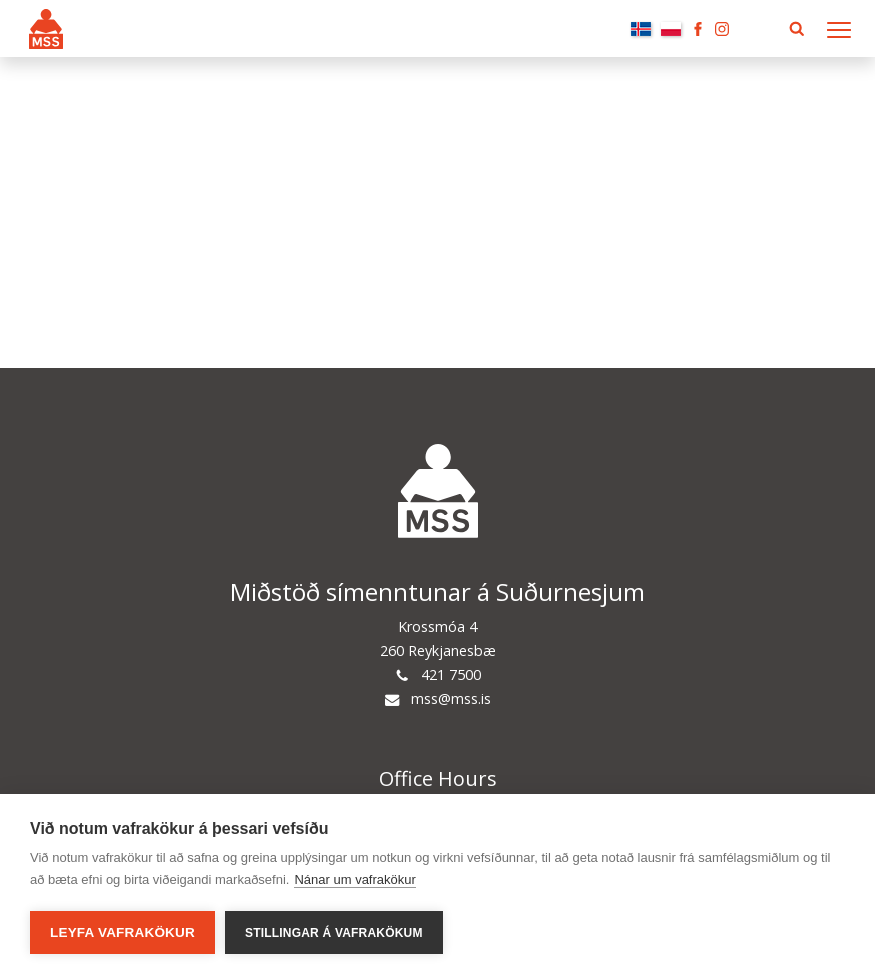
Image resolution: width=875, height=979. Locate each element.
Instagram (722, 29)
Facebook (698, 29)
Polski (671, 29)
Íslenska (641, 29)
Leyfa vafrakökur (122, 932)
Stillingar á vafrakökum (334, 933)
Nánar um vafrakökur (354, 879)
